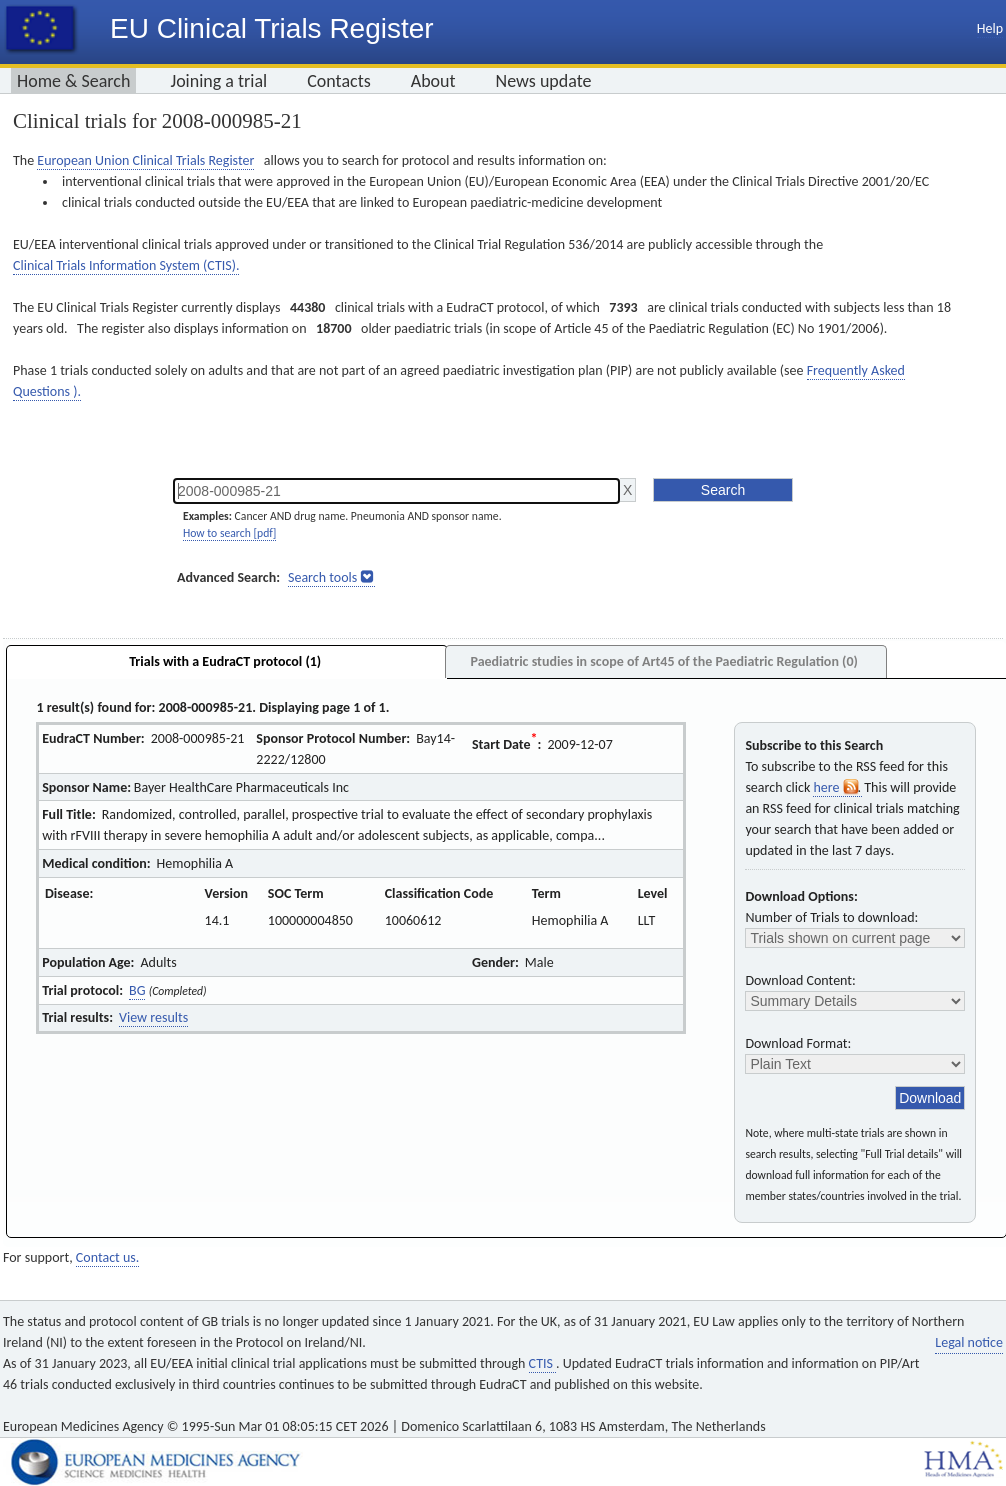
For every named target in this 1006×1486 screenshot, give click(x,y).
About (433, 81)
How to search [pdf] (229, 533)
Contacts (339, 81)
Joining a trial (218, 81)
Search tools (322, 577)
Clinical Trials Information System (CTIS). (126, 265)
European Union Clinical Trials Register (145, 160)
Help (990, 28)
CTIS (542, 1363)
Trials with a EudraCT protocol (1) (225, 661)
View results (153, 1017)
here (837, 787)
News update (544, 81)
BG (137, 990)
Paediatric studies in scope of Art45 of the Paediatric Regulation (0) (663, 661)
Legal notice (969, 1342)
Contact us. (107, 1257)
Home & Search (73, 81)
